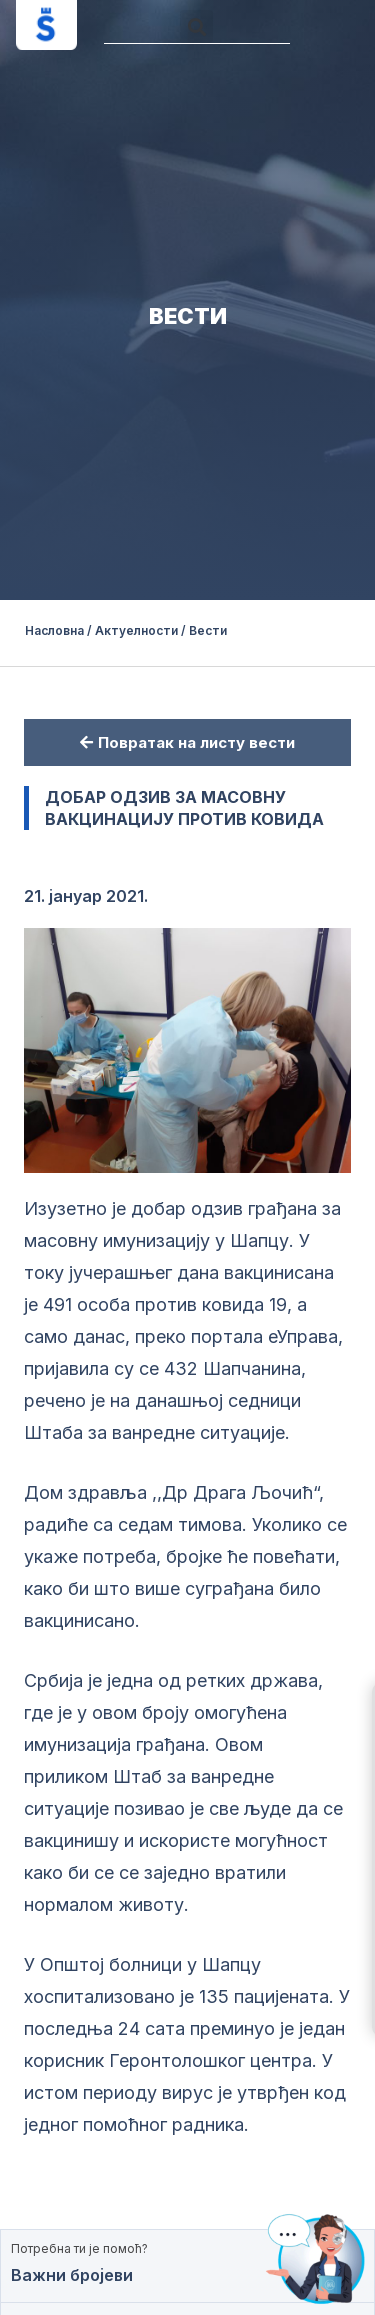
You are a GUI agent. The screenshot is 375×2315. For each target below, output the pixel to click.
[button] (196, 26)
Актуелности (138, 630)
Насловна (54, 630)
